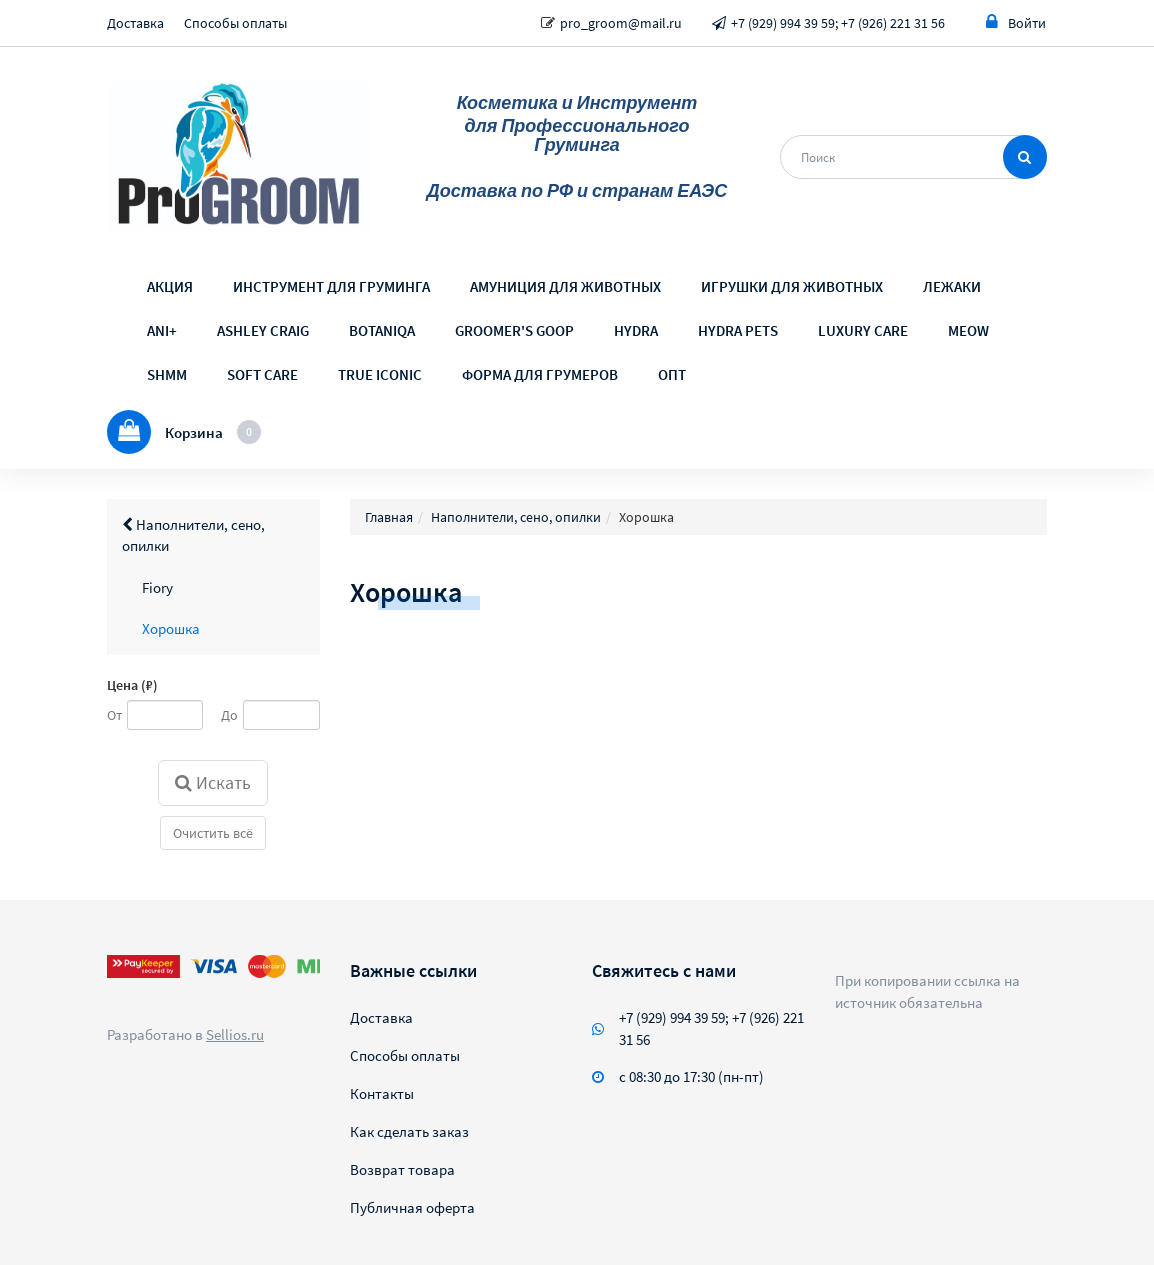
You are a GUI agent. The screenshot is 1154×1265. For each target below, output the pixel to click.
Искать (213, 782)
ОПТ (672, 374)
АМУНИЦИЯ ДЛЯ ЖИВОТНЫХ (565, 286)
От (114, 715)
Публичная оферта (412, 1207)
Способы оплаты (235, 23)
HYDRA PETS (738, 330)
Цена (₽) (132, 685)
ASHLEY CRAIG (263, 330)
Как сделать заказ (409, 1131)
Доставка (135, 23)
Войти (1016, 22)
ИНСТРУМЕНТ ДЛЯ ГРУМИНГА (331, 286)
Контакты (382, 1093)
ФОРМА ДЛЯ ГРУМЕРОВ (540, 374)
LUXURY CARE (863, 330)
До (229, 715)
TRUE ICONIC (380, 374)
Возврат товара (402, 1169)
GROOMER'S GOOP (514, 330)
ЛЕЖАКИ (952, 286)
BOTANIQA (382, 330)
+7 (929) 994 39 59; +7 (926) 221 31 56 (838, 23)
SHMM (167, 374)
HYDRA (636, 330)
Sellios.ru (235, 1034)
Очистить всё (213, 833)
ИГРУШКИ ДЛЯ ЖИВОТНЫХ (792, 286)
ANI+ (162, 330)
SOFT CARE (262, 374)
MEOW (968, 330)
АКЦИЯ (170, 286)
